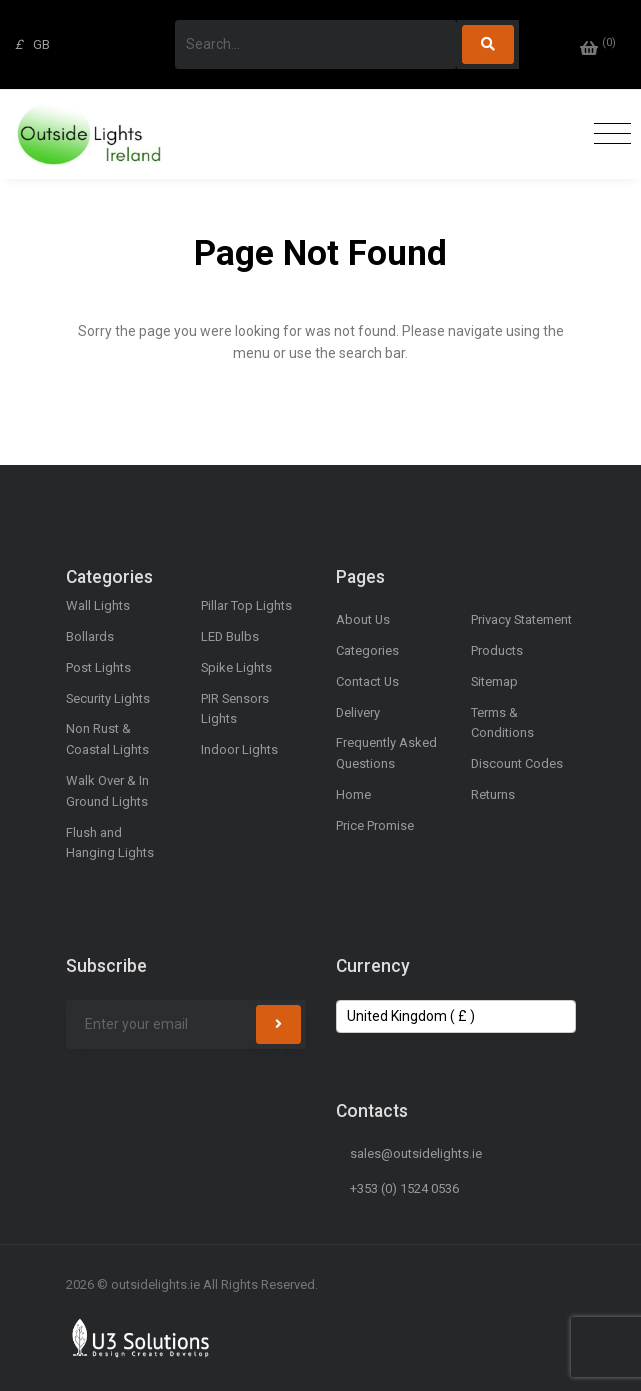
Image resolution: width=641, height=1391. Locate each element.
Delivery (358, 712)
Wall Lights (98, 605)
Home (353, 794)
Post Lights (98, 667)
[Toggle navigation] (607, 134)
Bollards (90, 636)
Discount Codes (517, 763)
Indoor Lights (239, 749)
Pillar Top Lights (246, 605)
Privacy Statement (521, 619)
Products (497, 650)
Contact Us (367, 681)
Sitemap (494, 681)
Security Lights (108, 698)
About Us (363, 619)
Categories (367, 650)
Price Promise (375, 825)
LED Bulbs (230, 636)
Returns (493, 794)
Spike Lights (236, 667)
